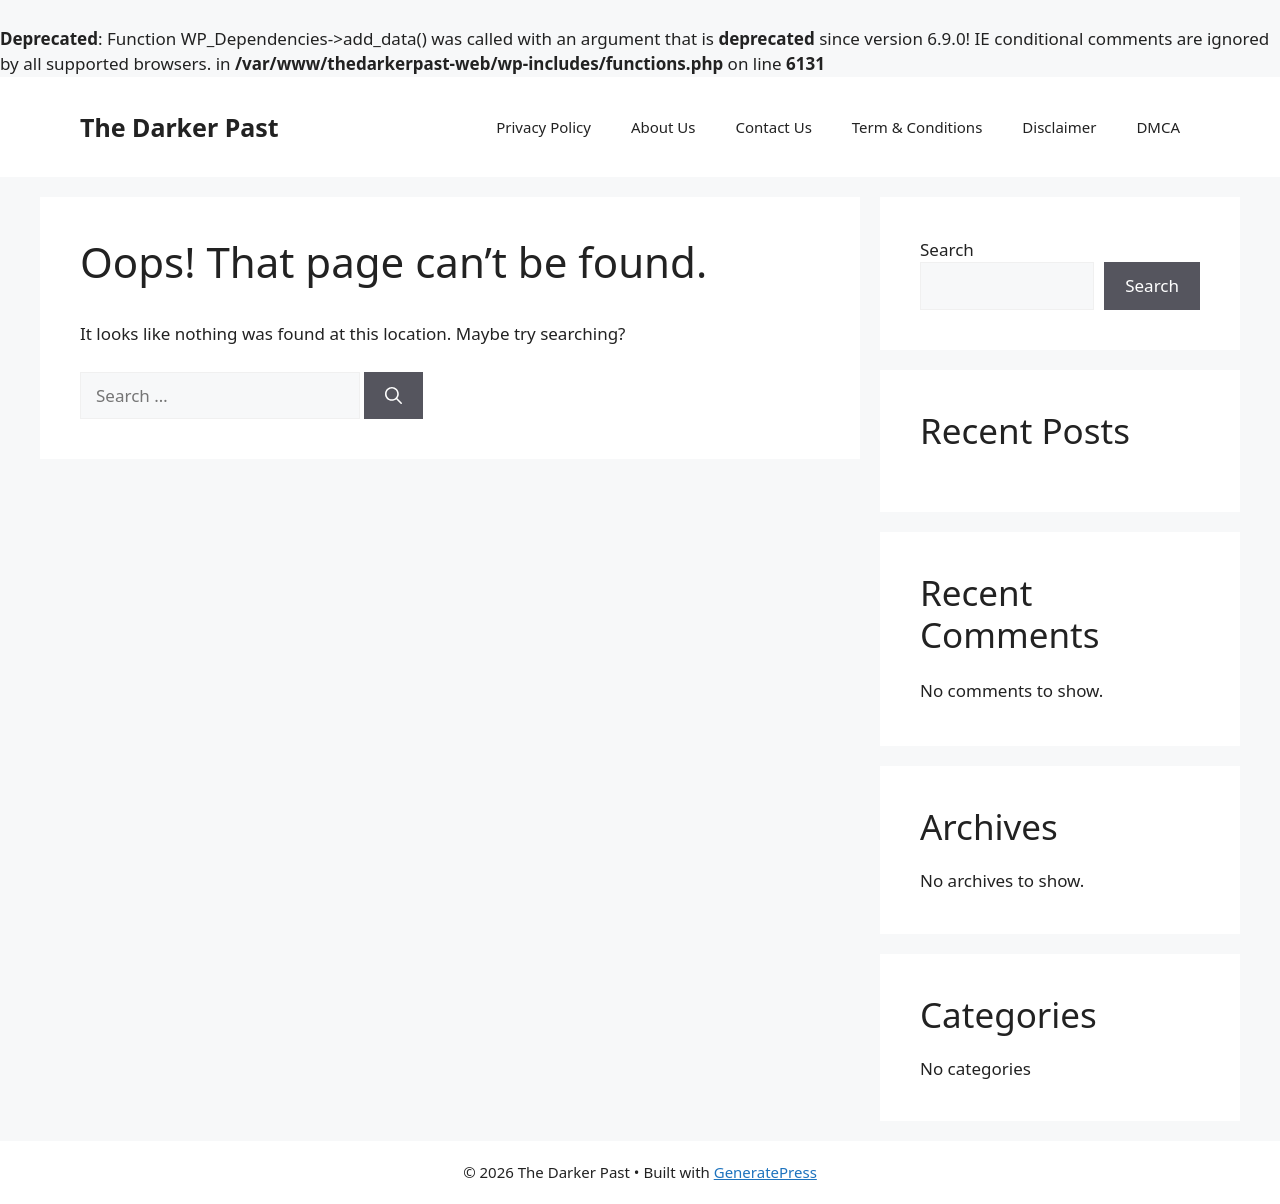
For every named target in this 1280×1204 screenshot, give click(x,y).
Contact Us (774, 127)
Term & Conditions (917, 127)
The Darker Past (179, 127)
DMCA (1158, 127)
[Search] (393, 396)
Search (947, 249)
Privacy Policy (543, 127)
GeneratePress (765, 1172)
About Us (663, 127)
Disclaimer (1059, 127)
